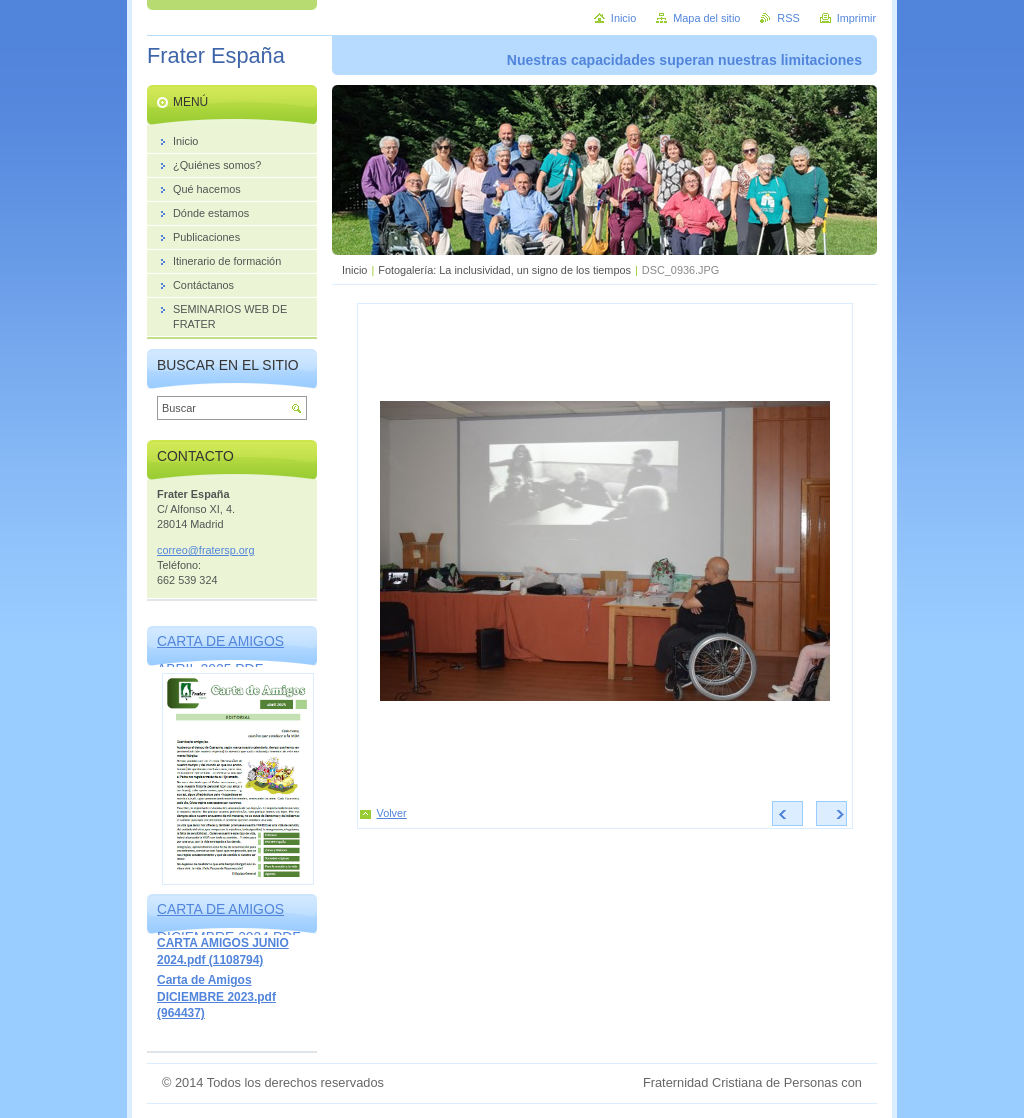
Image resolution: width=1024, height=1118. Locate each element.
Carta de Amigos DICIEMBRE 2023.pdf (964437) (216, 996)
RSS (788, 18)
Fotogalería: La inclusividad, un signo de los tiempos (504, 270)
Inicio (354, 270)
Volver (392, 813)
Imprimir (856, 18)
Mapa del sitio (706, 18)
